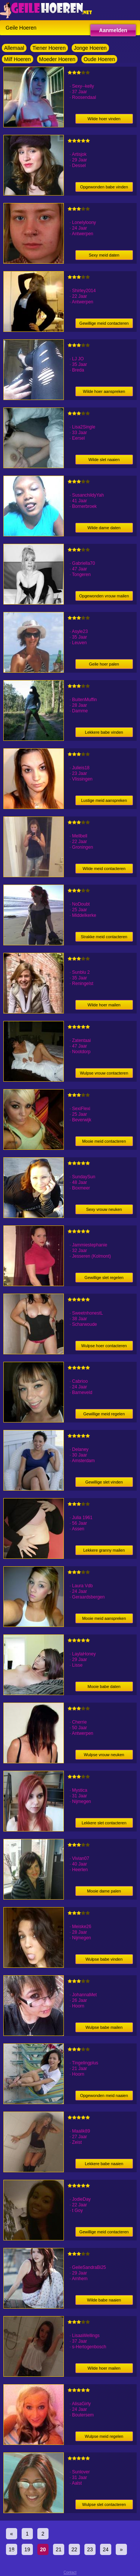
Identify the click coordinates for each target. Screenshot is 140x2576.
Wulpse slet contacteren (104, 2504)
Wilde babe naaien (104, 2300)
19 (27, 2549)
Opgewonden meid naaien (104, 2095)
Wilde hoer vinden (104, 118)
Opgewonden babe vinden (104, 187)
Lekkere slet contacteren (104, 1823)
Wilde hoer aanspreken (104, 391)
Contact (69, 2572)
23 (90, 2549)
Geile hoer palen (104, 664)
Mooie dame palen (104, 1891)
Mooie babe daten (104, 1686)
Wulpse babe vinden (103, 1959)
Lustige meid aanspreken (104, 800)
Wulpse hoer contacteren (104, 1345)
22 (74, 2549)
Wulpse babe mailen (103, 2027)
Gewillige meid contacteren (104, 323)
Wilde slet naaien (104, 459)
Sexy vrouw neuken (104, 1209)
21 (59, 2549)
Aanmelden (113, 30)
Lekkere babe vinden (104, 732)
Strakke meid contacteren (104, 936)
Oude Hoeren (99, 59)
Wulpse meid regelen (104, 2436)
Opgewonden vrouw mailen (104, 596)
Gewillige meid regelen (104, 1414)
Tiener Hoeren (49, 48)
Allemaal (14, 48)
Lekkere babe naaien (104, 2163)
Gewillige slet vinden (103, 1482)
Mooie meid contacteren (104, 1141)
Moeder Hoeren (57, 59)
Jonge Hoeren (90, 48)
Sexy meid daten (104, 255)
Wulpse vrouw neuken (104, 1754)
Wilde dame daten (104, 527)
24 (106, 2549)
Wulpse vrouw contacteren (104, 1073)
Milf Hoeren (17, 59)
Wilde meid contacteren (104, 868)
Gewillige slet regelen (104, 1277)
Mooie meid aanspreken (104, 1618)
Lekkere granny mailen (104, 1550)
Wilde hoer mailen (104, 1005)
